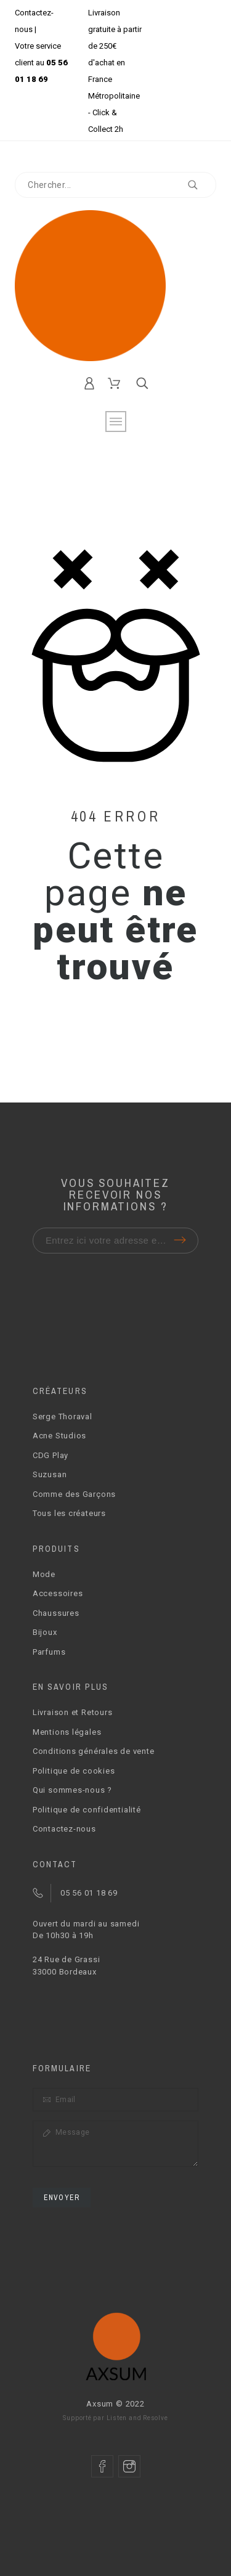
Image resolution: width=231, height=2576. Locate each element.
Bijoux (45, 1632)
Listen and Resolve (137, 2418)
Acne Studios (59, 1435)
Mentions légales (67, 1732)
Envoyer (61, 2198)
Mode (44, 1574)
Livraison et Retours (73, 1712)
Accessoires (58, 1593)
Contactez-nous (64, 1828)
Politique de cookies (74, 1770)
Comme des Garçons (74, 1494)
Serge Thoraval (62, 1416)
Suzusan (50, 1474)
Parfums (49, 1652)
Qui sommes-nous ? (72, 1790)
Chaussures (56, 1613)
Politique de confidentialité (87, 1809)
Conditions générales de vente (94, 1751)
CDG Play (50, 1455)
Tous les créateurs (69, 1513)
